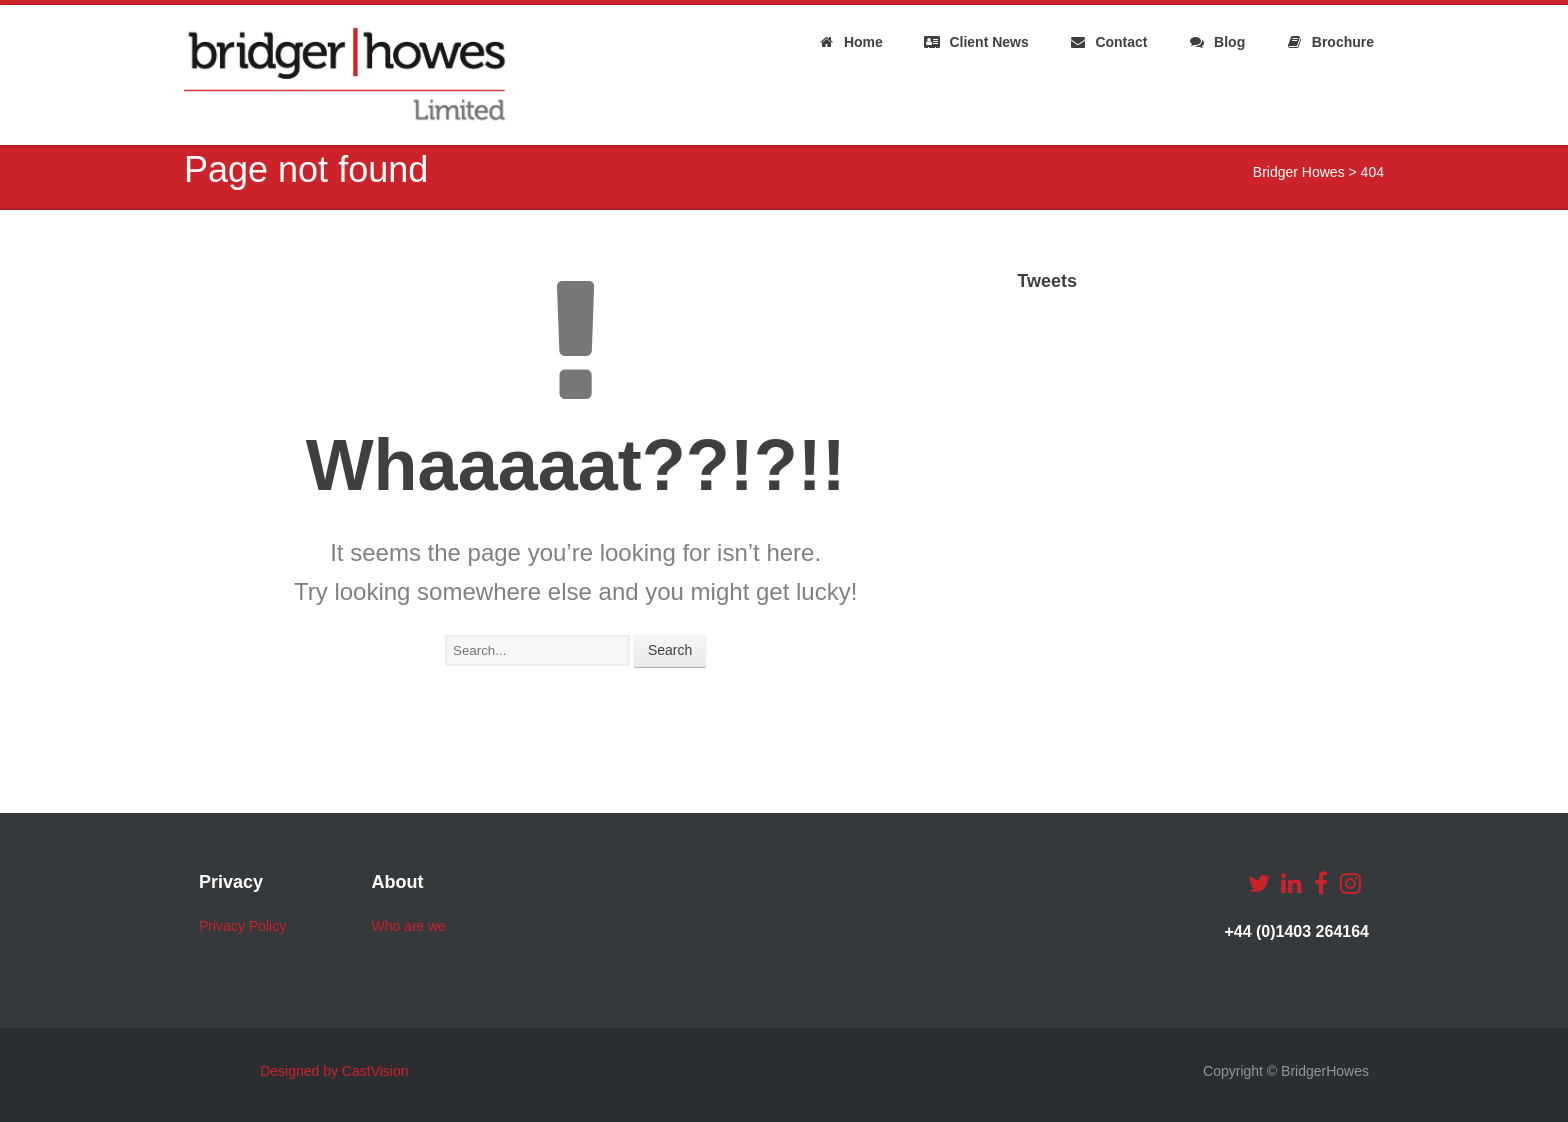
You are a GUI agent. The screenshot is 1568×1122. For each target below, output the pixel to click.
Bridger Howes (1299, 172)
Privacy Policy (242, 926)
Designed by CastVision (334, 1071)
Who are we (408, 926)
